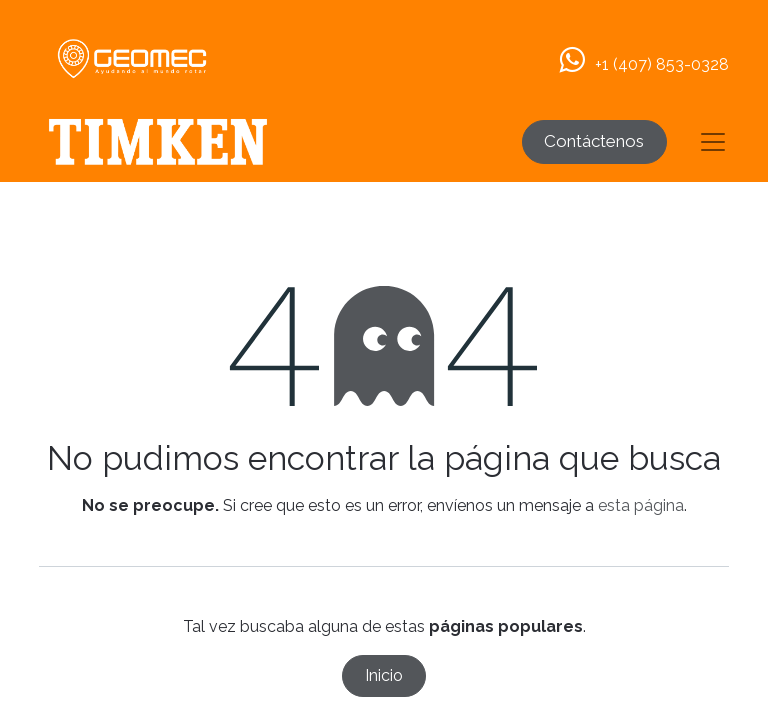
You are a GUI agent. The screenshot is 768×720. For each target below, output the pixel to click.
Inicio (384, 675)
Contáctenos (594, 141)
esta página (641, 505)
